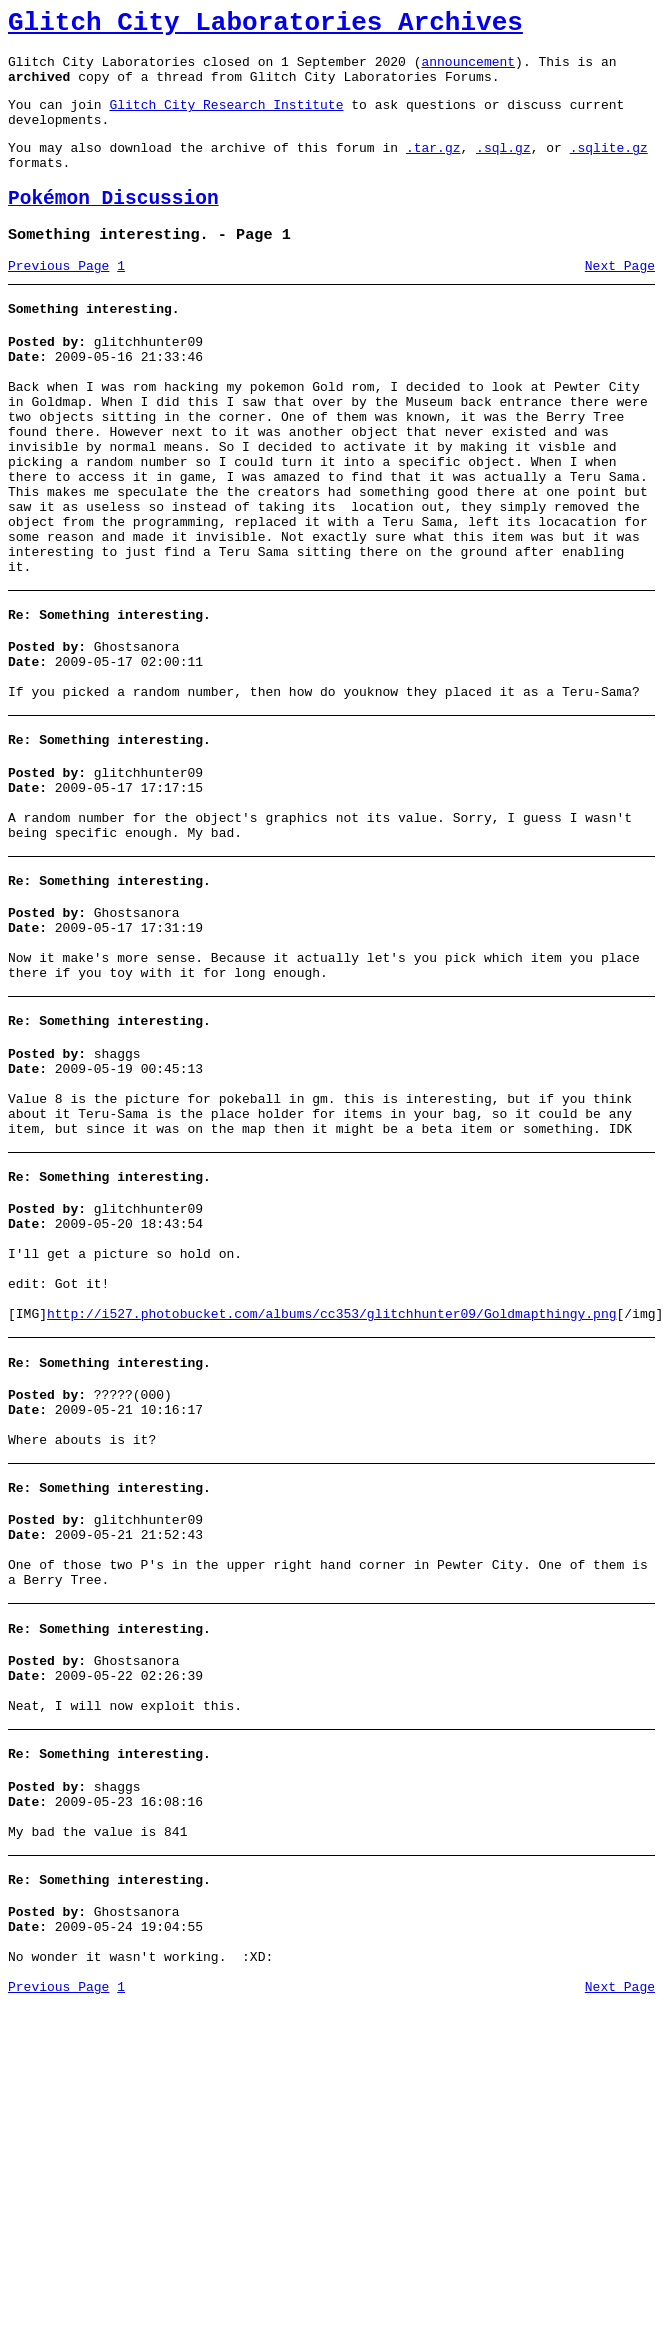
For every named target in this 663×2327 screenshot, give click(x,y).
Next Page (620, 299)
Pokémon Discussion (113, 225)
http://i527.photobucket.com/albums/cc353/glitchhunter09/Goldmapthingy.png (331, 1479)
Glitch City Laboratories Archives (265, 26)
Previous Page (58, 299)
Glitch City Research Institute (226, 119)
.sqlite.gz (609, 168)
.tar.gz (433, 168)
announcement (468, 70)
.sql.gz (503, 168)
